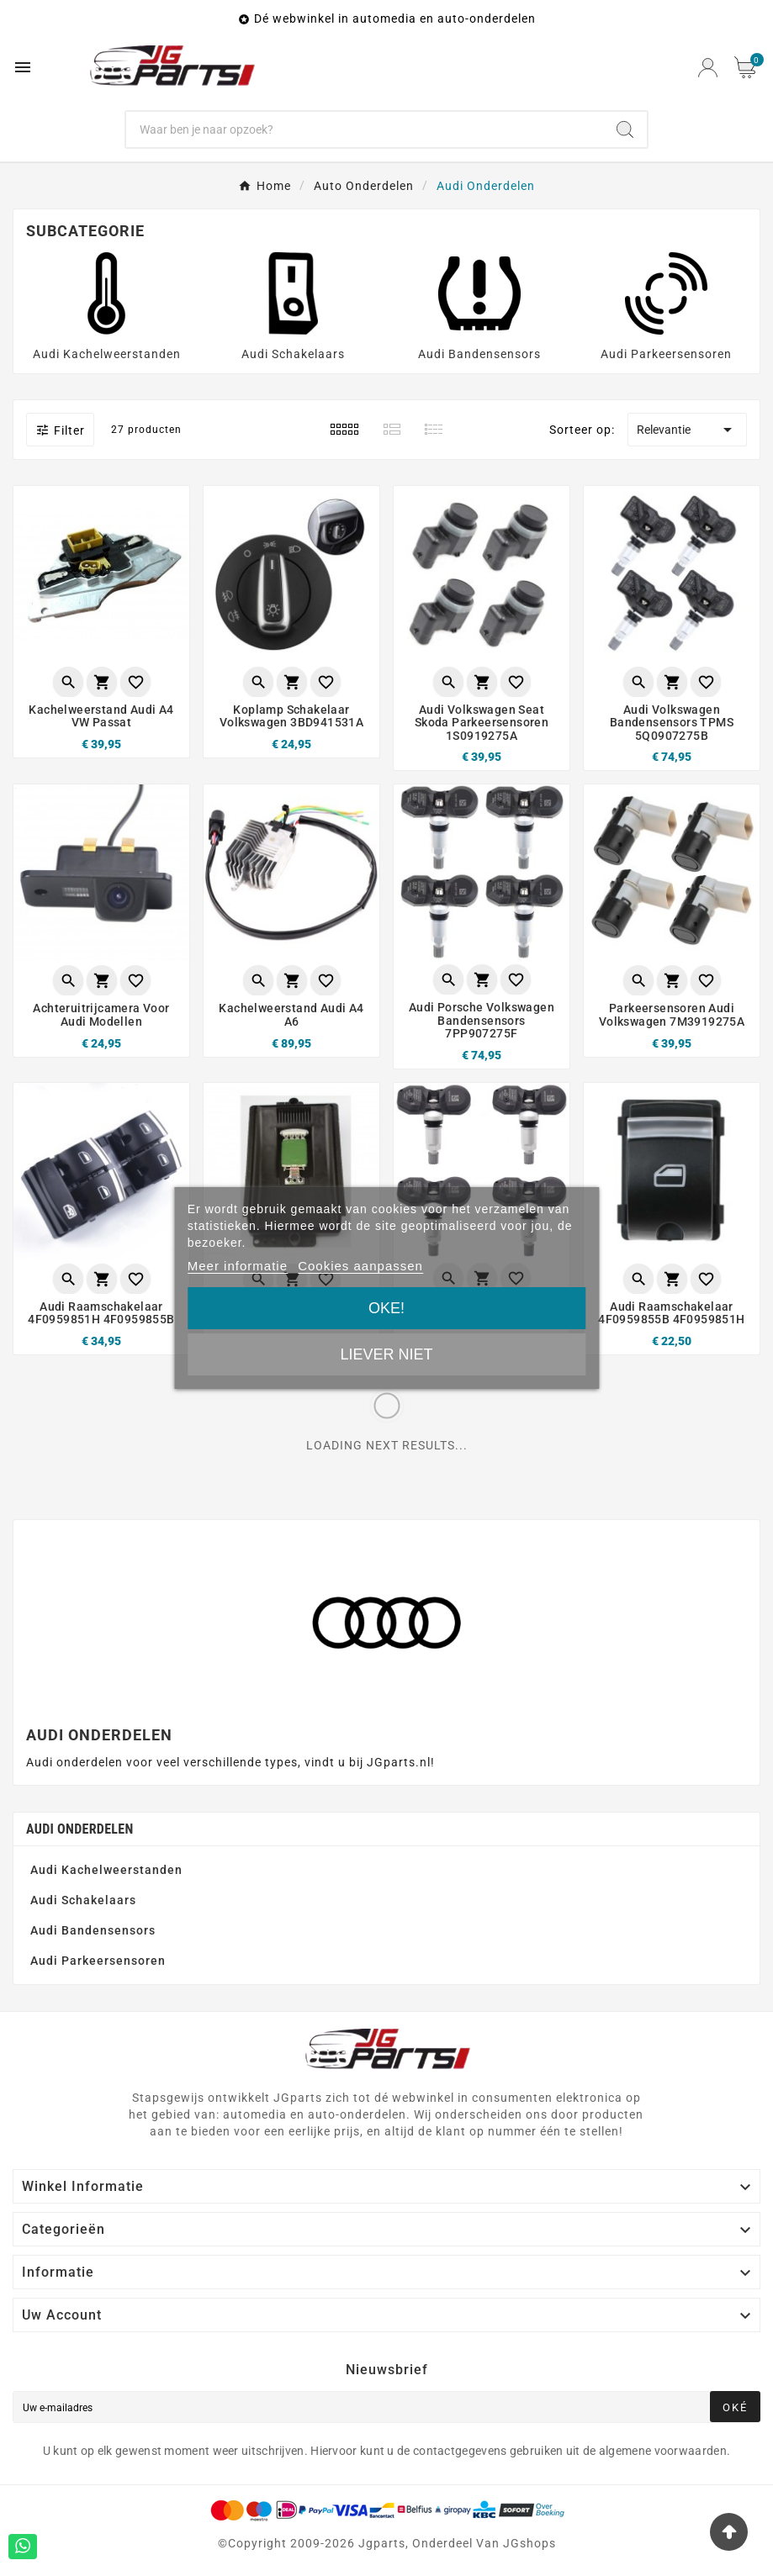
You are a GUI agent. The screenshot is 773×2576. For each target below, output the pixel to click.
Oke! (386, 1308)
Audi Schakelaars (293, 354)
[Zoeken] (364, 129)
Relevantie (687, 430)
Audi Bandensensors (479, 354)
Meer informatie (238, 1266)
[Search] (625, 129)
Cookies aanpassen (360, 1266)
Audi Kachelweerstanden (107, 354)
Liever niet (386, 1354)
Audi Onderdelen (80, 1829)
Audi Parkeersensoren (666, 354)
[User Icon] (707, 67)
